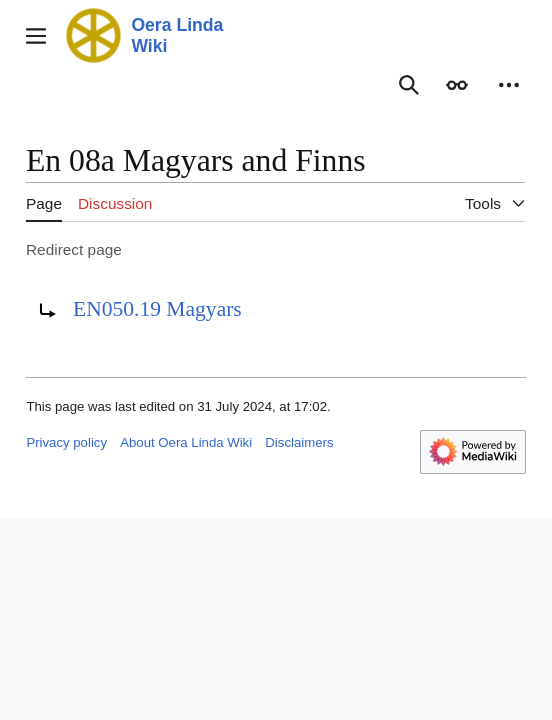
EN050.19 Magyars (157, 309)
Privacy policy (66, 442)
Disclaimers (299, 442)
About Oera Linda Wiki (186, 442)
